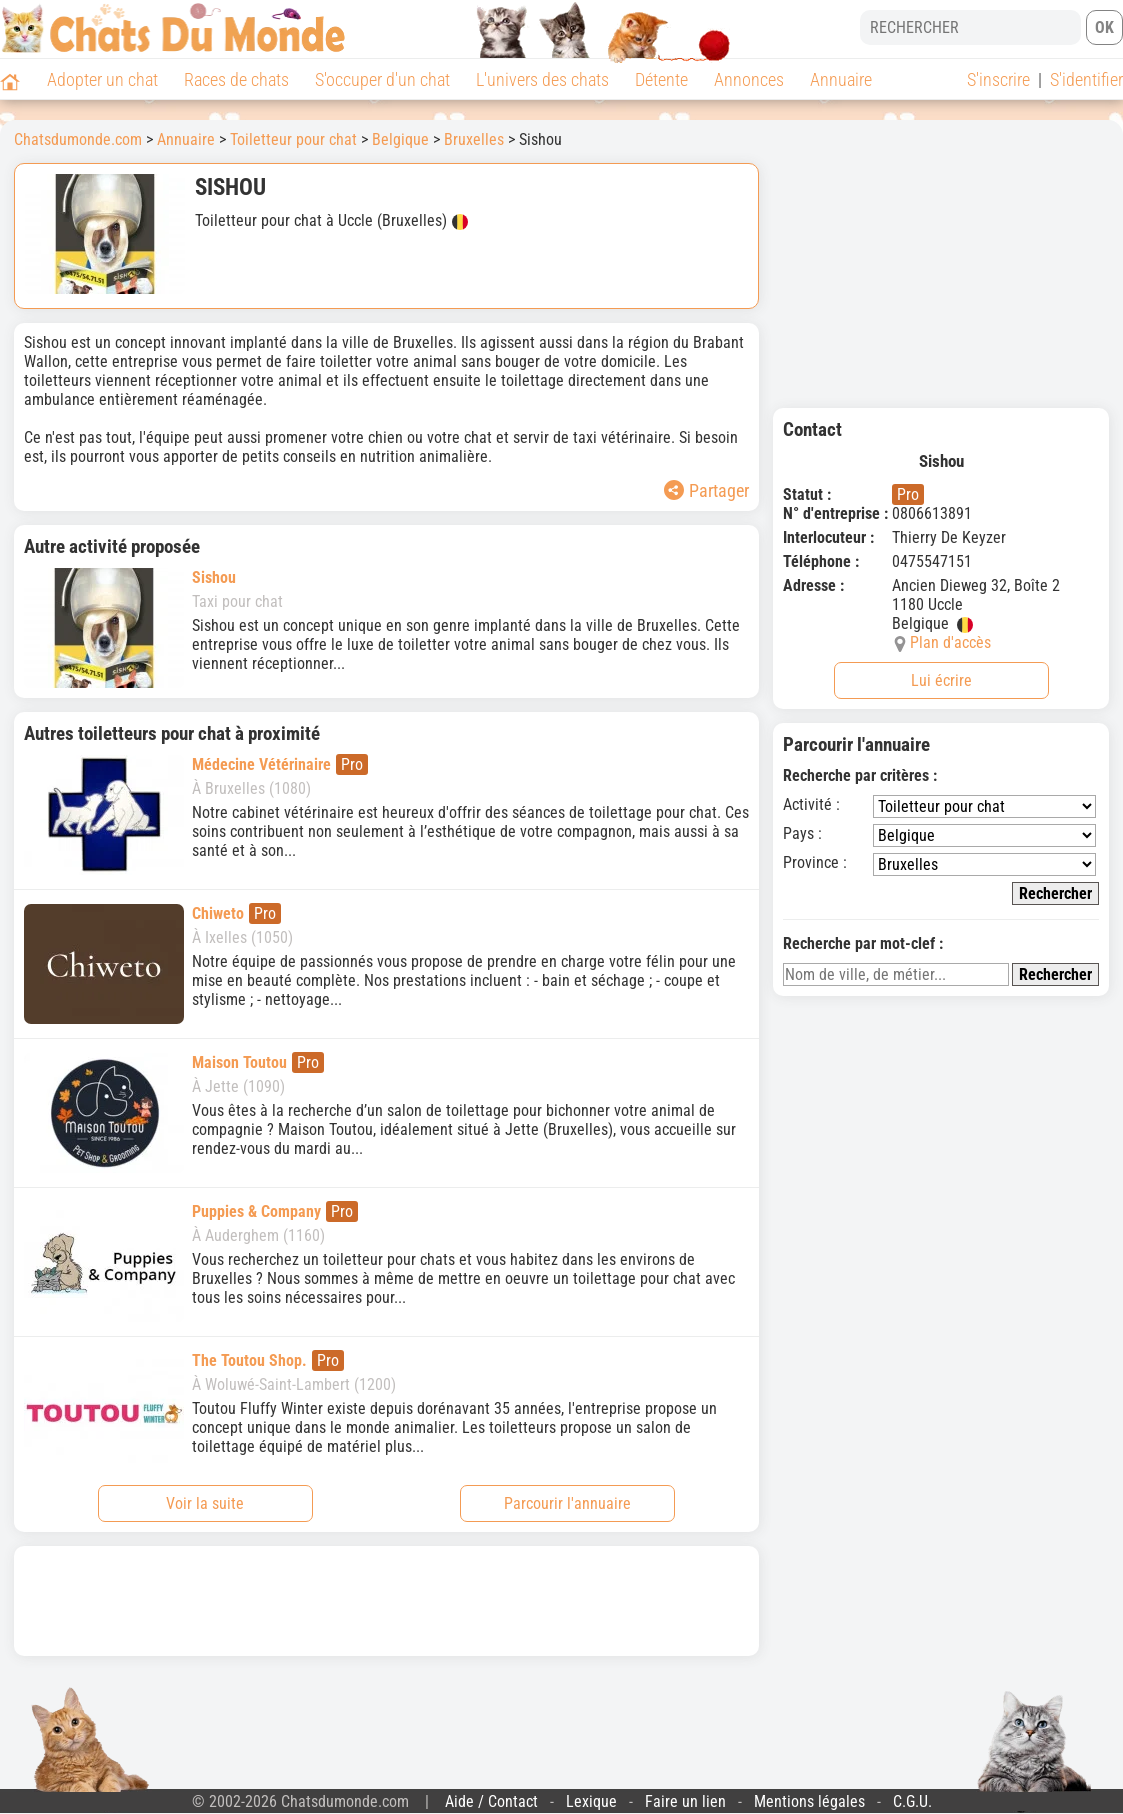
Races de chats (236, 79)
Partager (706, 490)
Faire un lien (685, 1801)
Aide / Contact (491, 1801)
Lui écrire (941, 680)
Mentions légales (809, 1801)
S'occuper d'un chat (382, 79)
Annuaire (841, 79)
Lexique (591, 1801)
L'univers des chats (542, 79)
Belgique (400, 139)
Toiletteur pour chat (293, 139)
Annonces (749, 79)
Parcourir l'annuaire (567, 1503)
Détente (661, 79)
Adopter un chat (102, 79)
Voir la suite (205, 1503)
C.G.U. (912, 1801)
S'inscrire (998, 79)
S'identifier (1086, 79)
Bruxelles (474, 139)
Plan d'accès (950, 642)
